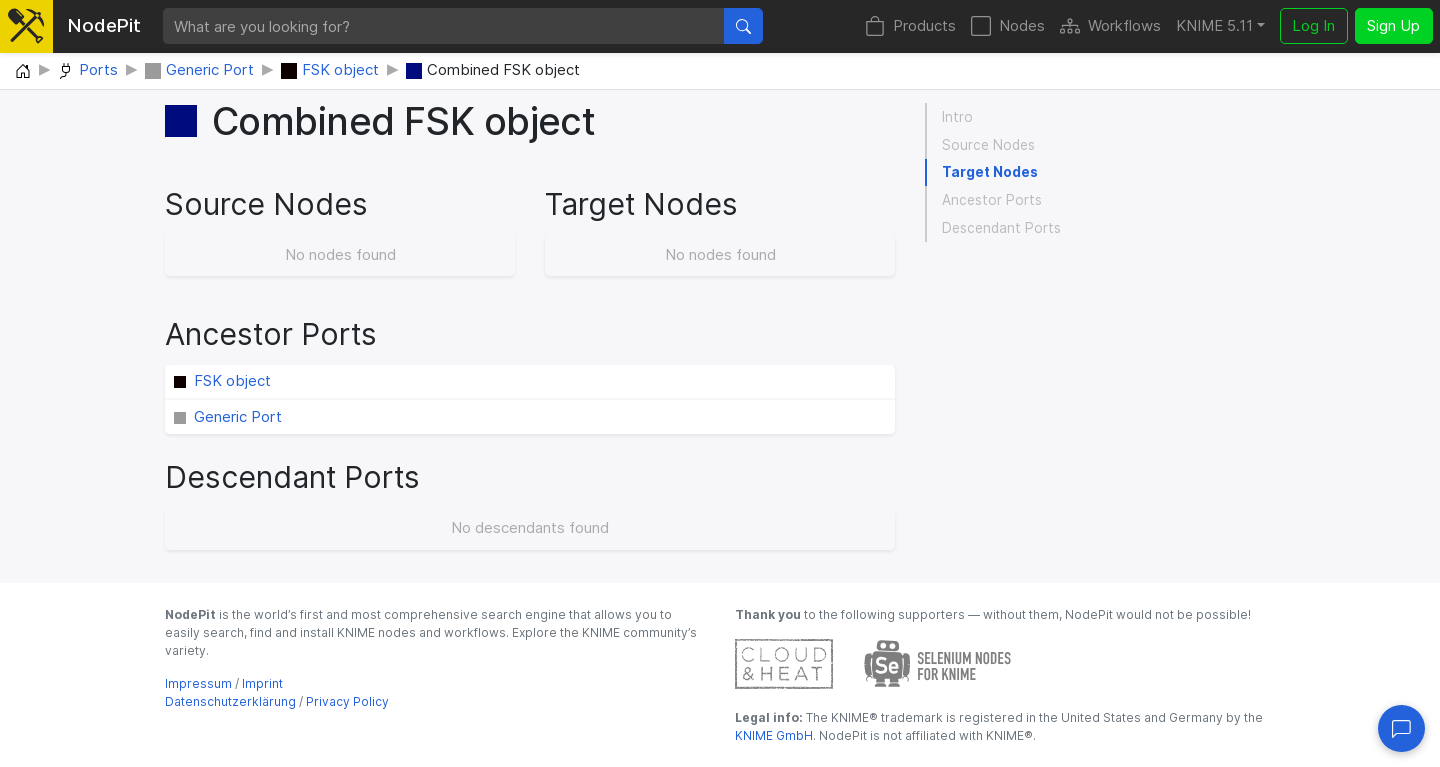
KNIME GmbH (774, 735)
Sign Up (1393, 25)
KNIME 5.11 (1214, 25)
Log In (1313, 25)
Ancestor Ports (992, 200)
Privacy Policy (347, 701)
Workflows (1110, 26)
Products (910, 26)
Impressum (198, 683)
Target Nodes (990, 172)
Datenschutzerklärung (230, 701)
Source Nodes (988, 145)
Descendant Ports (1001, 228)
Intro (957, 117)
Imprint (262, 683)
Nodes (1008, 26)
